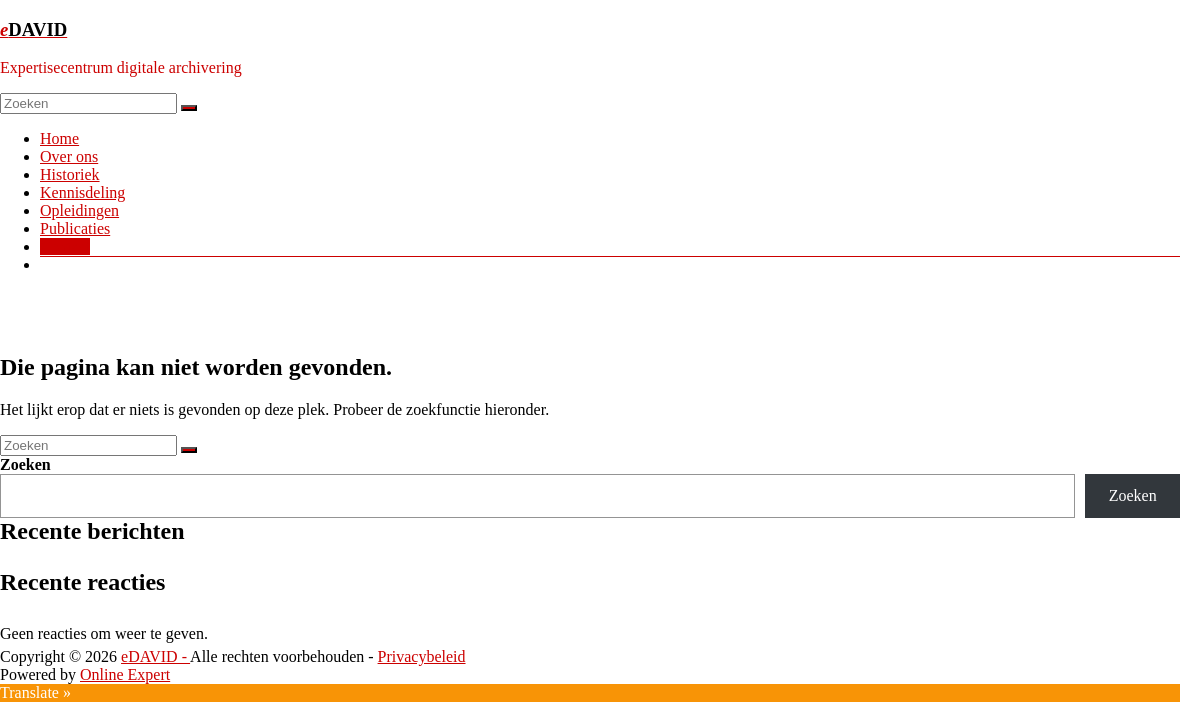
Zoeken (25, 464)
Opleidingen (79, 210)
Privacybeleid (422, 656)
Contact (65, 246)
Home (59, 138)
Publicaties (75, 228)
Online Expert (125, 674)
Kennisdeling (82, 192)
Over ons (69, 156)
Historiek (70, 174)
